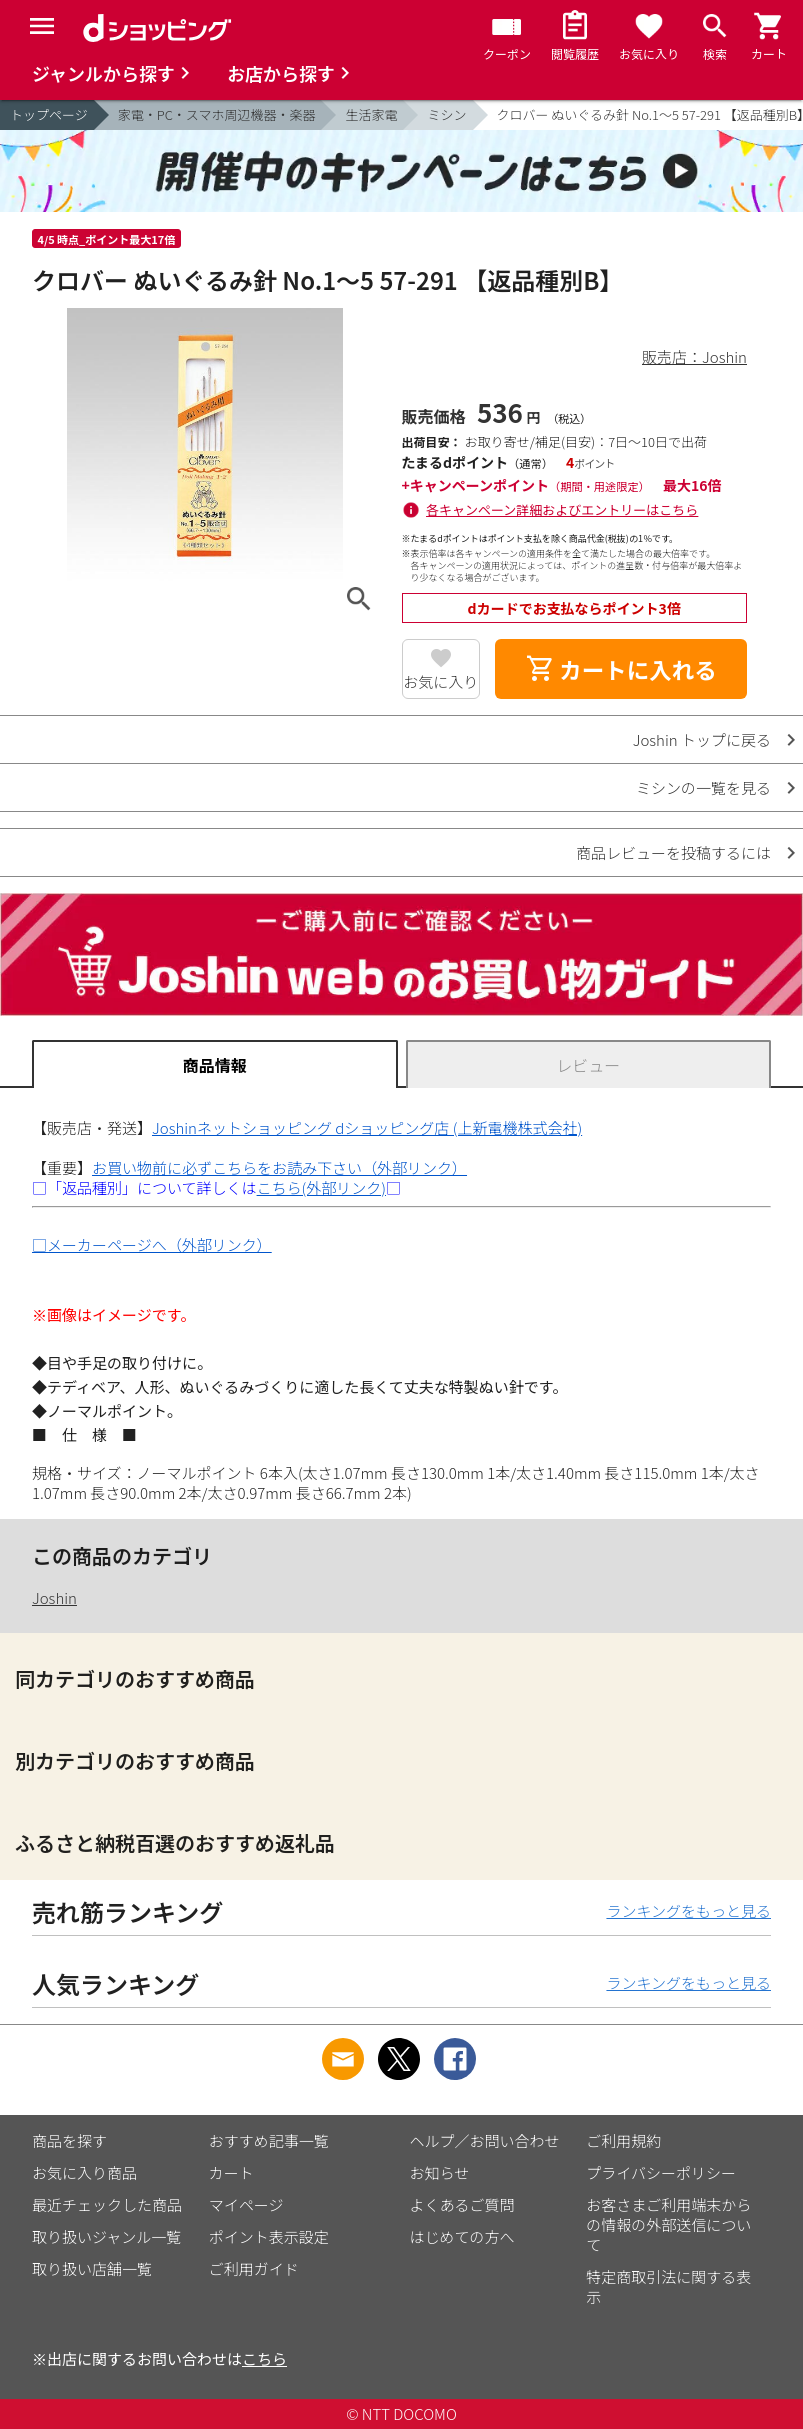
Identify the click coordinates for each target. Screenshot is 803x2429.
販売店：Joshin (694, 356)
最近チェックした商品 (107, 2204)
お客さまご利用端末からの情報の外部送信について (668, 2224)
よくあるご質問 (462, 2204)
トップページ (49, 114)
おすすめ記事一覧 (269, 2140)
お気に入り (440, 681)
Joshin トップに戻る (702, 739)
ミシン (446, 114)
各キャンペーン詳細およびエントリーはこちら (562, 509)
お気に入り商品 (84, 2172)
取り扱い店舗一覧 (92, 2268)
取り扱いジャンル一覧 (106, 2236)
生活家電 (371, 114)
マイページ (246, 2204)
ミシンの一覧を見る (703, 787)
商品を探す (69, 2140)
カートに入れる (621, 669)
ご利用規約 (623, 2140)
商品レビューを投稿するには (673, 852)
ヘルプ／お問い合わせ (485, 2140)
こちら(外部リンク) (321, 1187)
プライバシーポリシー (661, 2172)
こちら (264, 2358)
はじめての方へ (462, 2236)
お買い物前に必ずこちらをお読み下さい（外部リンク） (279, 1167)
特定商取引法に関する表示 (668, 2286)
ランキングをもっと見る (688, 1910)
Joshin (54, 1597)
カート (231, 2172)
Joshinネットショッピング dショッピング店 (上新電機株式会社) (367, 1127)
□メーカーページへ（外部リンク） (152, 1244)
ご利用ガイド (254, 2268)
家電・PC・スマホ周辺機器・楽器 (217, 114)
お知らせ (440, 2172)
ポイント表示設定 (269, 2236)
